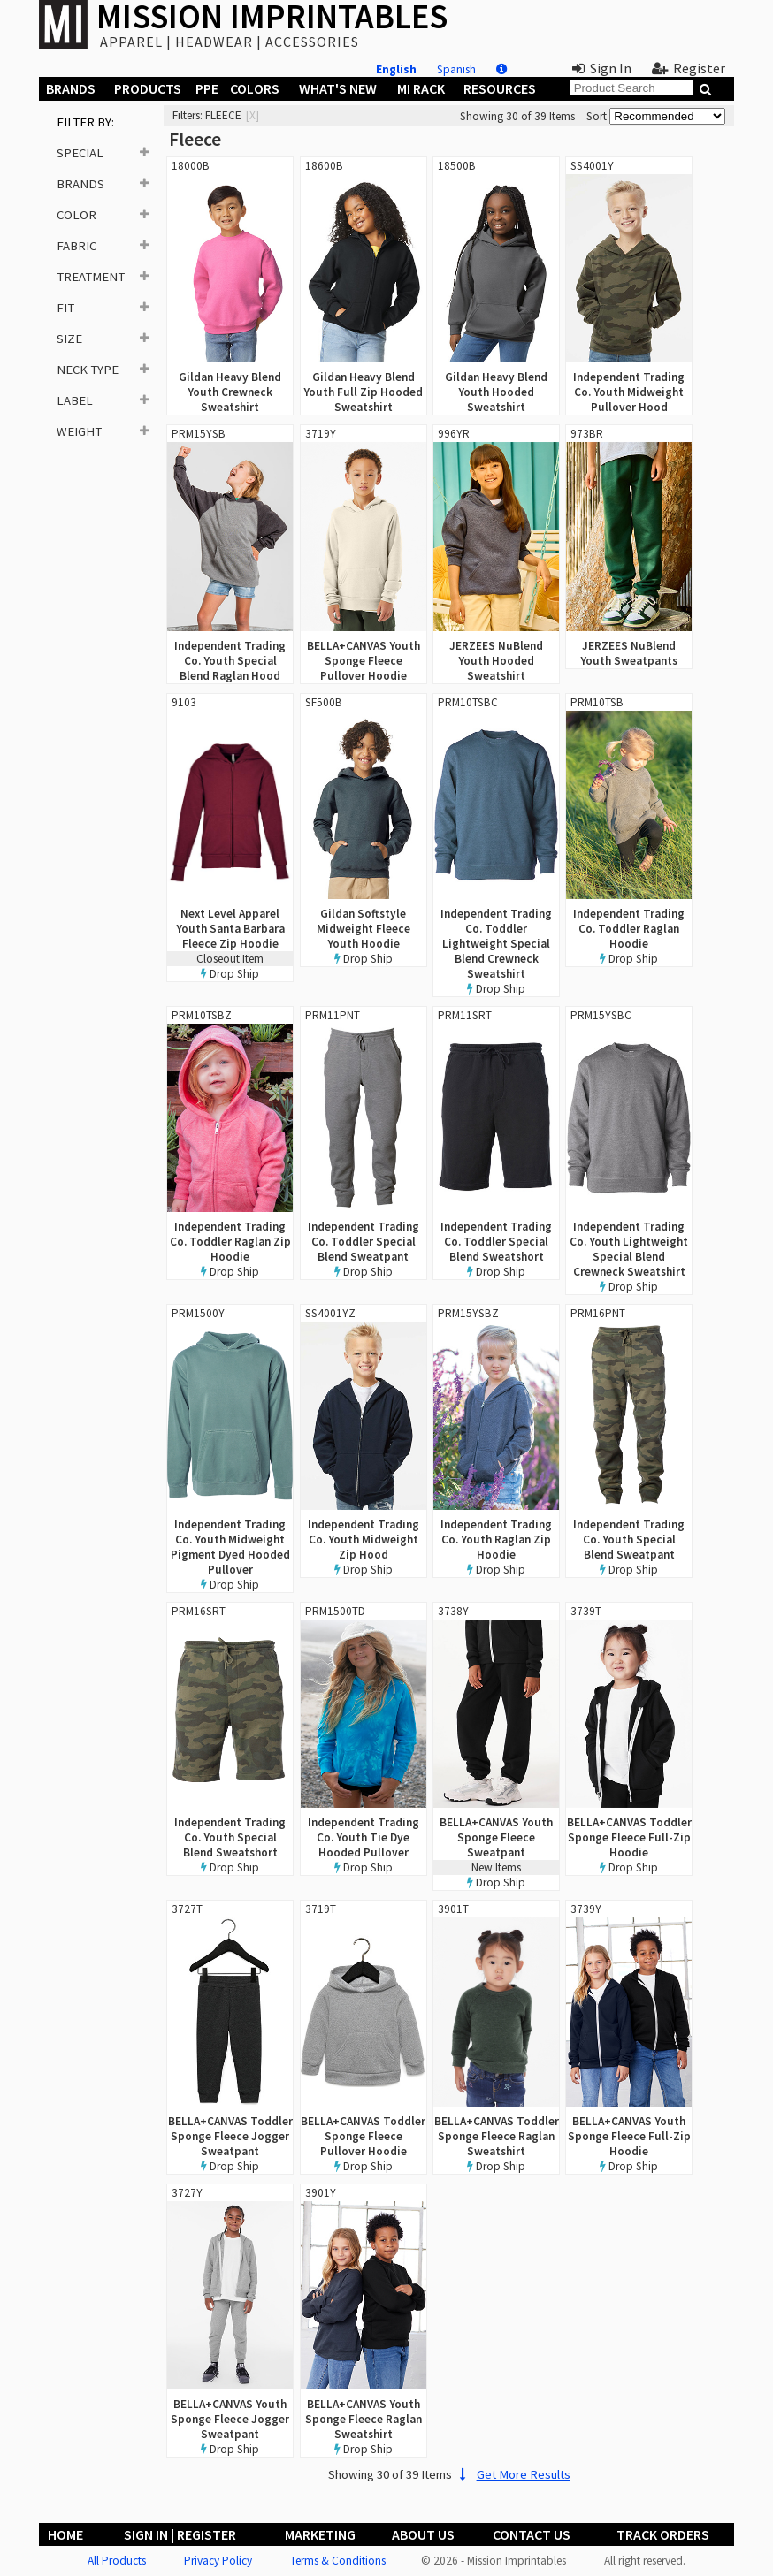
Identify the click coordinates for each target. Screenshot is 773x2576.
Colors (254, 88)
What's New (338, 88)
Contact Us (531, 2534)
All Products (117, 2560)
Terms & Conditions (338, 2560)
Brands (71, 88)
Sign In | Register (180, 2534)
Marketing (320, 2534)
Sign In (601, 68)
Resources (499, 88)
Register (688, 68)
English (396, 69)
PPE (206, 88)
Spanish (456, 69)
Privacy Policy (218, 2560)
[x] (252, 115)
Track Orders (662, 2534)
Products (147, 88)
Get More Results (512, 2474)
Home (65, 2534)
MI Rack (421, 88)
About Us (423, 2534)
